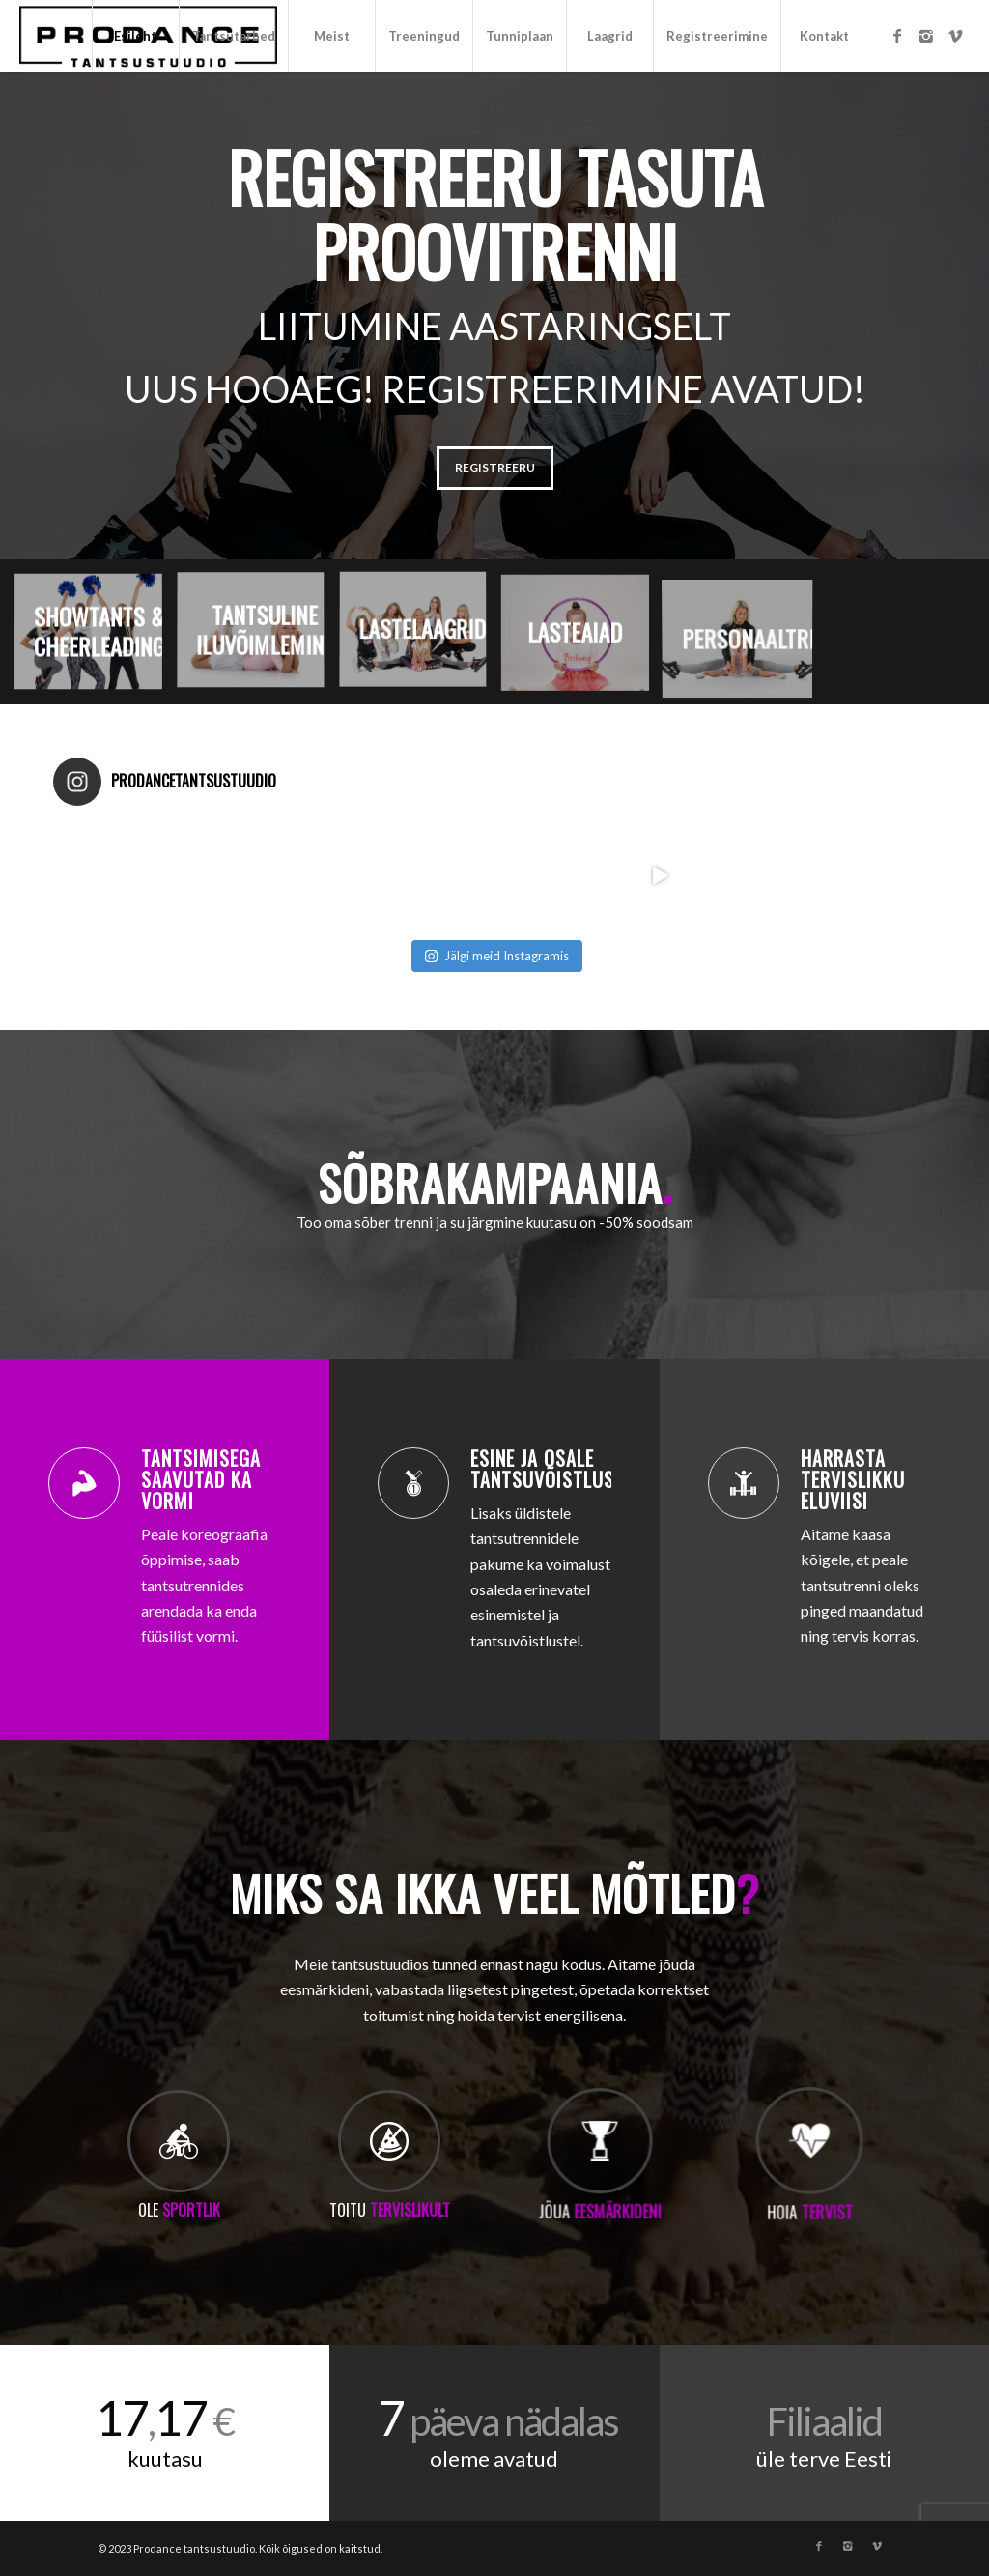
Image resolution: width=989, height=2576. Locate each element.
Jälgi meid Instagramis (497, 955)
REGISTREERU (495, 467)
